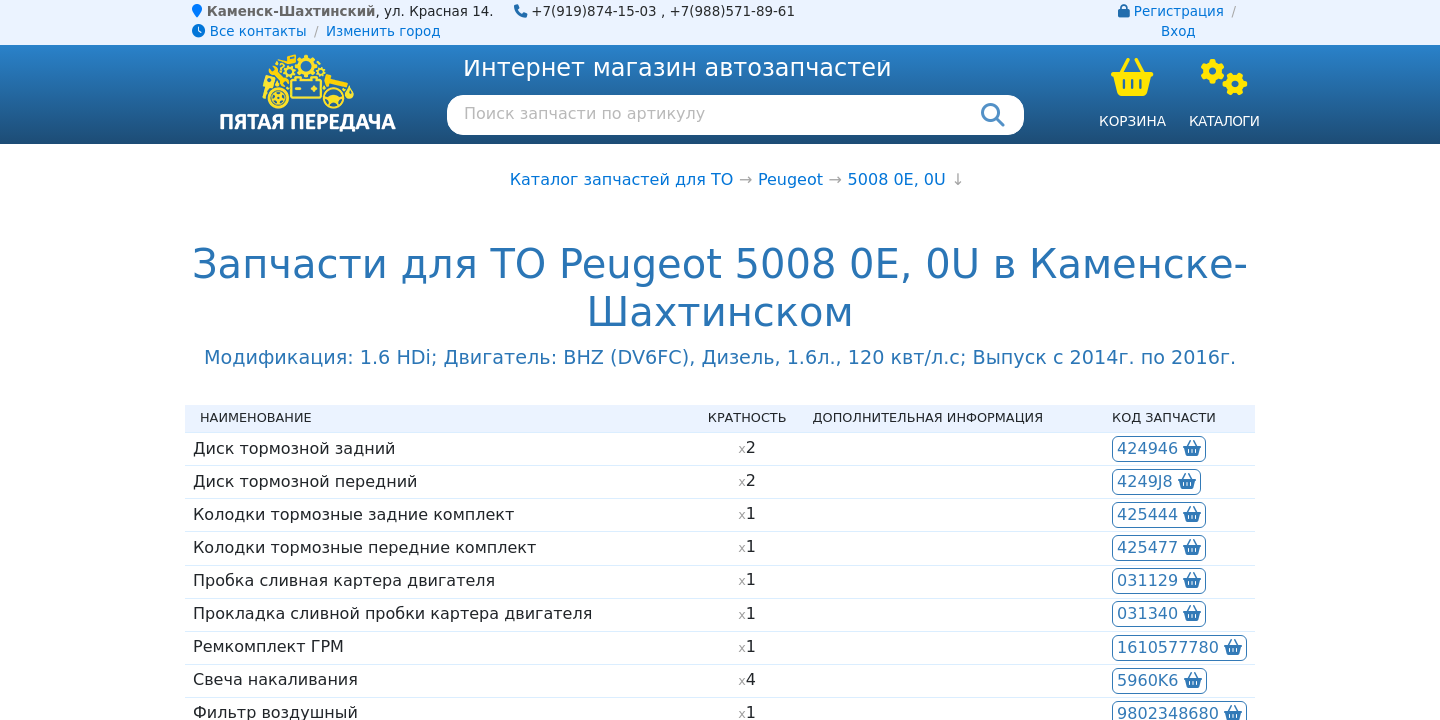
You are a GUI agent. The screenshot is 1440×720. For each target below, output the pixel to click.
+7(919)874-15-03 (594, 11)
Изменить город (383, 31)
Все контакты (249, 31)
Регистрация (1179, 11)
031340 (1159, 613)
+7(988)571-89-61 (732, 11)
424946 (1159, 448)
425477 (1159, 547)
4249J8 (1156, 481)
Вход (1178, 31)
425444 (1159, 514)
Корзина (1132, 121)
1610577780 (1179, 647)
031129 (1159, 580)
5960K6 (1159, 680)
